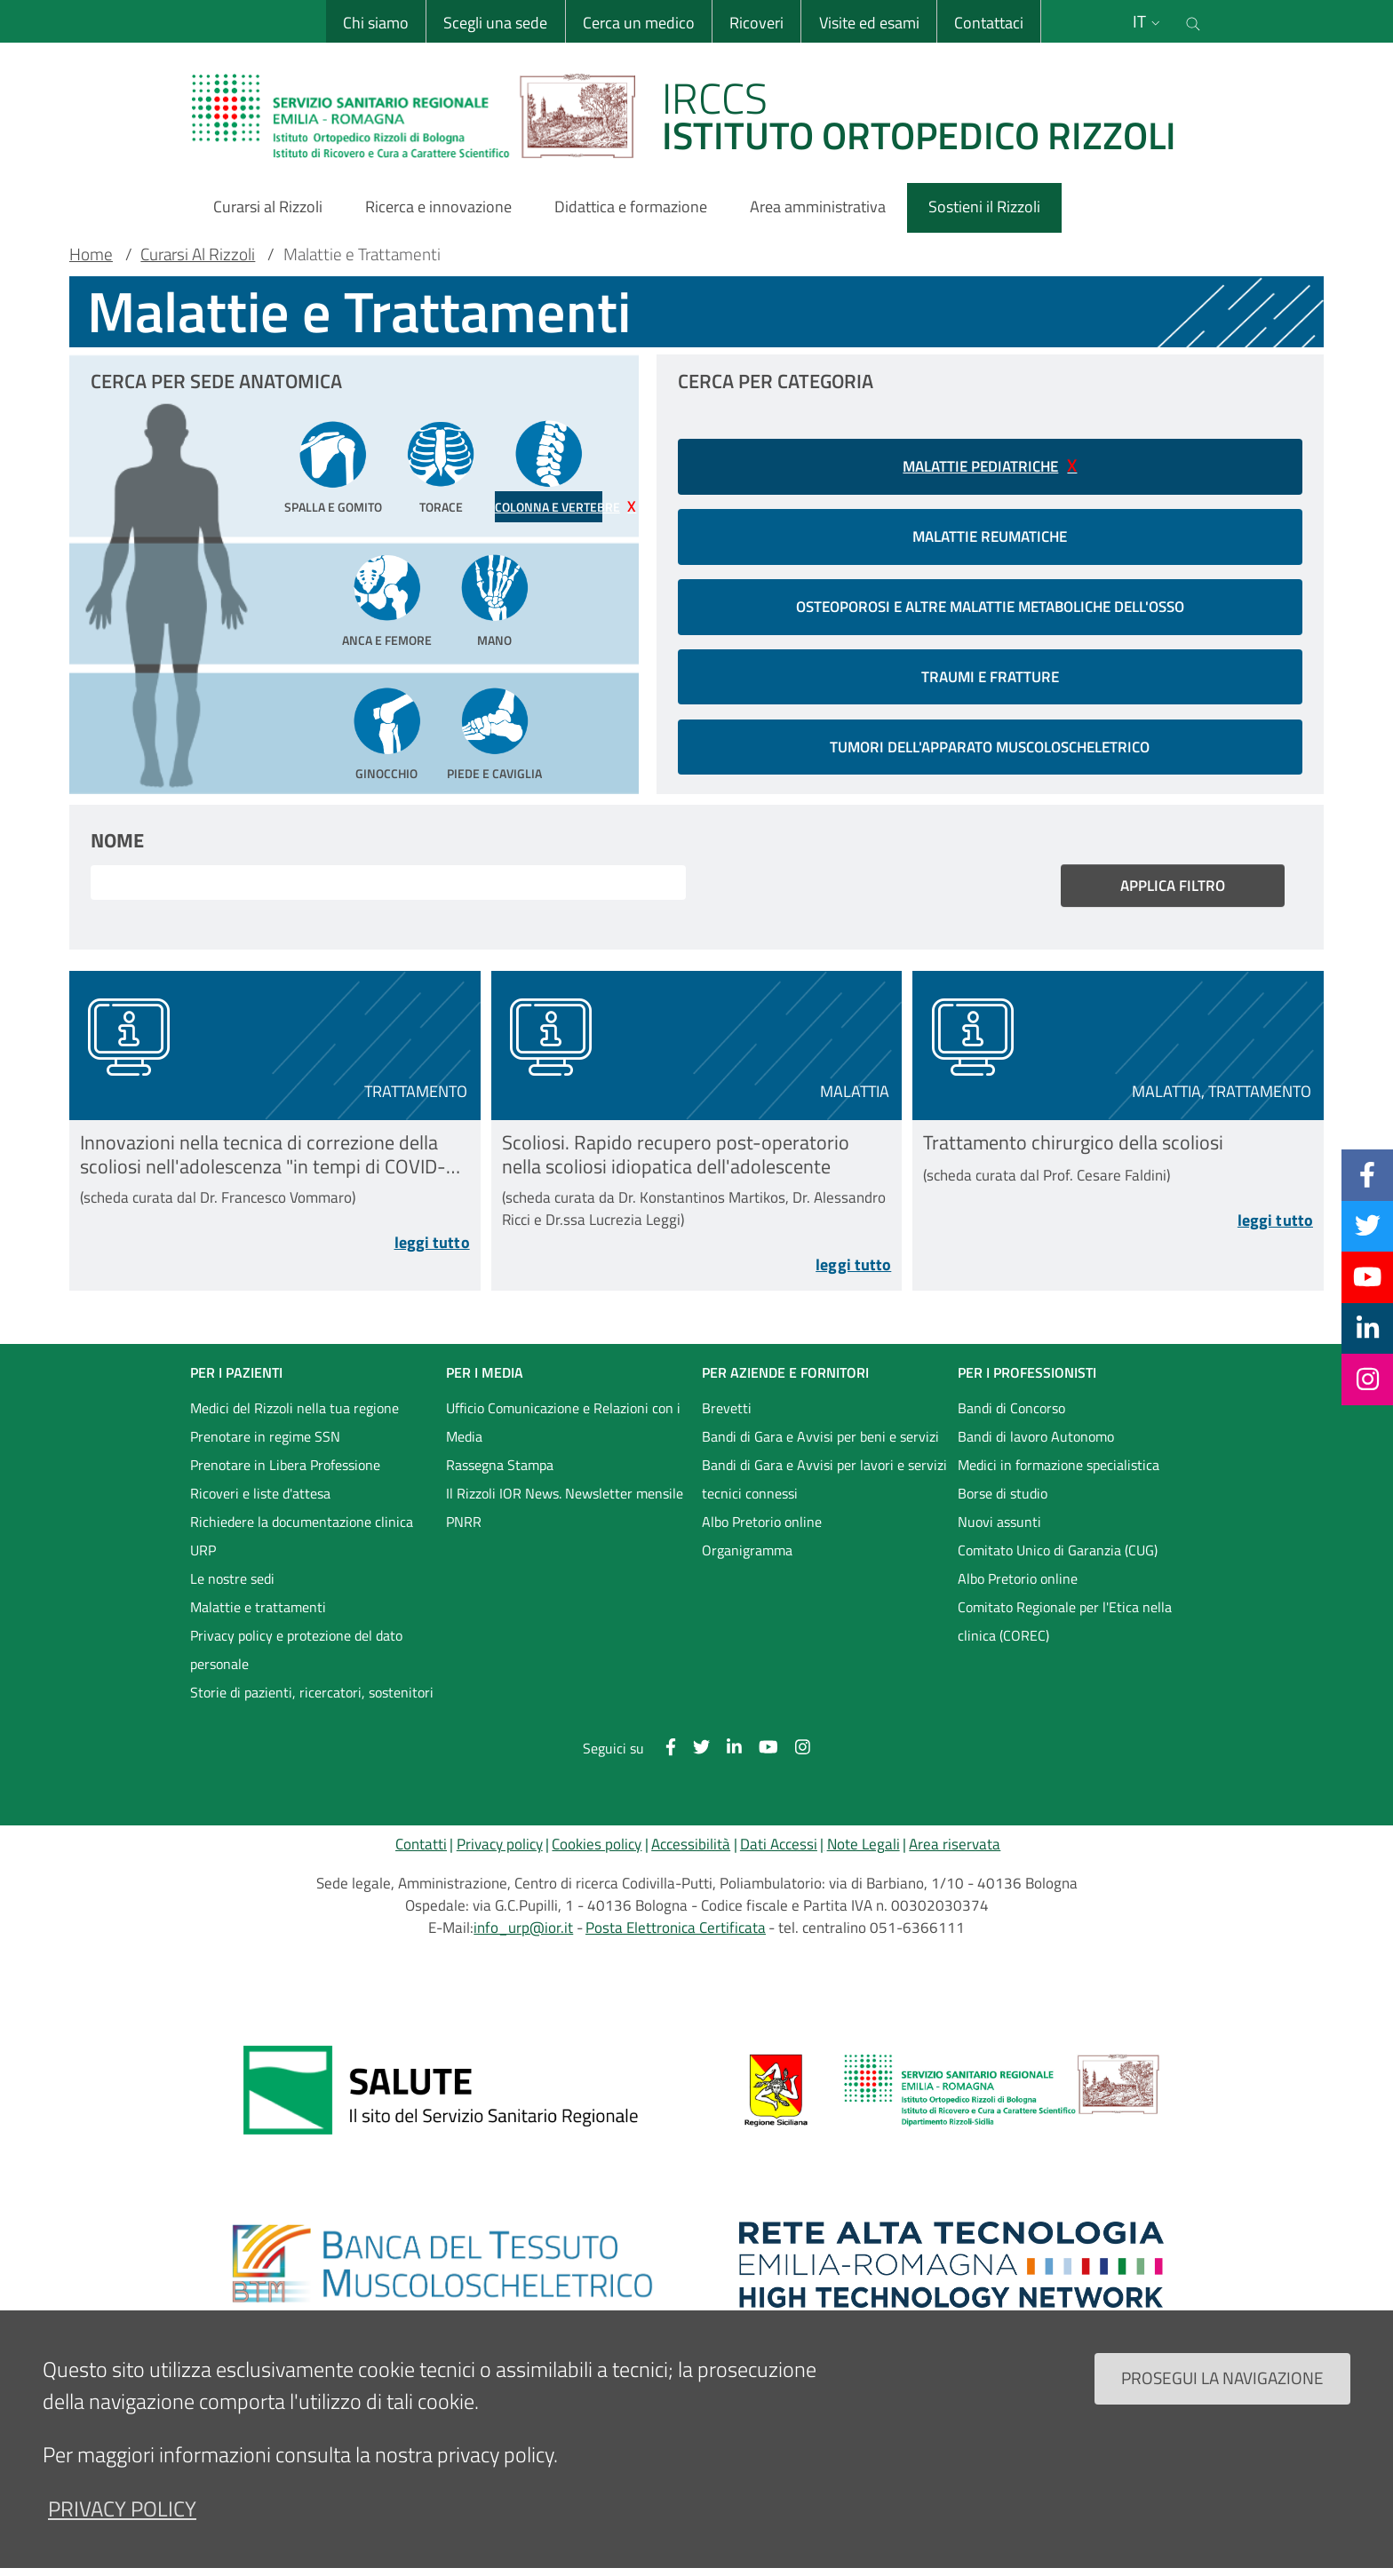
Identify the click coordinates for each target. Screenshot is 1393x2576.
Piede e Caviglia (494, 773)
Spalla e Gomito (333, 507)
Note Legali (863, 1851)
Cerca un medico (638, 23)
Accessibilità (690, 1851)
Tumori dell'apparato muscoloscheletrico (990, 747)
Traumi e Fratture (990, 676)
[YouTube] (1367, 1276)
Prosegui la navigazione (1222, 2377)
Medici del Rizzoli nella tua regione (294, 1416)
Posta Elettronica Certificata (675, 1935)
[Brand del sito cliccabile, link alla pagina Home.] (695, 115)
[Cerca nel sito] (1193, 21)
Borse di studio (1002, 1501)
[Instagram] (1368, 1378)
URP (203, 1558)
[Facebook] (1367, 1174)
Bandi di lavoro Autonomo (1036, 1444)
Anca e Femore (387, 640)
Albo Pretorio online (762, 1529)
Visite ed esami (868, 23)
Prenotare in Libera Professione (285, 1472)
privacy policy (122, 2508)
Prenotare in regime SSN (265, 1444)
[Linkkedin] (1368, 1328)
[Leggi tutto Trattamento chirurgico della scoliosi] (1118, 1227)
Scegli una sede (494, 23)
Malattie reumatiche (989, 536)
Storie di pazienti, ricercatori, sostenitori (312, 1700)
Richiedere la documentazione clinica (301, 1529)
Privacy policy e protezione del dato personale (296, 1657)
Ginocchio (386, 773)
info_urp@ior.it (523, 1935)
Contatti (421, 1851)
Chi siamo (375, 23)
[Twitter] (1368, 1225)
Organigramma (747, 1558)
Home (91, 254)
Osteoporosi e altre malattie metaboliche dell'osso (990, 606)
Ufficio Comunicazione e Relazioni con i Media (563, 1430)
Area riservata (954, 1851)
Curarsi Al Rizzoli (197, 254)
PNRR (464, 1529)
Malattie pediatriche (980, 466)
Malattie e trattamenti (258, 1615)
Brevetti (727, 1416)
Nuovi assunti (999, 1529)
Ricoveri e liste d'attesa (260, 1501)
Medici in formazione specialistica (1058, 1472)
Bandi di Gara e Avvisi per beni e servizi (820, 1444)
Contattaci (988, 23)
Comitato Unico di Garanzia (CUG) (1058, 1558)
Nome (117, 840)
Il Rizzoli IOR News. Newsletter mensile (564, 1501)
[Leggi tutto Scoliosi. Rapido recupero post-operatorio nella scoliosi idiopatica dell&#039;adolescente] (697, 1276)
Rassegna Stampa (499, 1472)
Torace (441, 507)
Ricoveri (755, 23)
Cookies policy (596, 1851)
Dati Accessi (778, 1851)
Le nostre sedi (232, 1586)
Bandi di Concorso (1011, 1416)
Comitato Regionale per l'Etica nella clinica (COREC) (1065, 1629)
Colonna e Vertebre (549, 507)
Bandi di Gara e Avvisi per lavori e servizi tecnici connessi (824, 1487)
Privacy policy (500, 1851)
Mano (494, 640)
